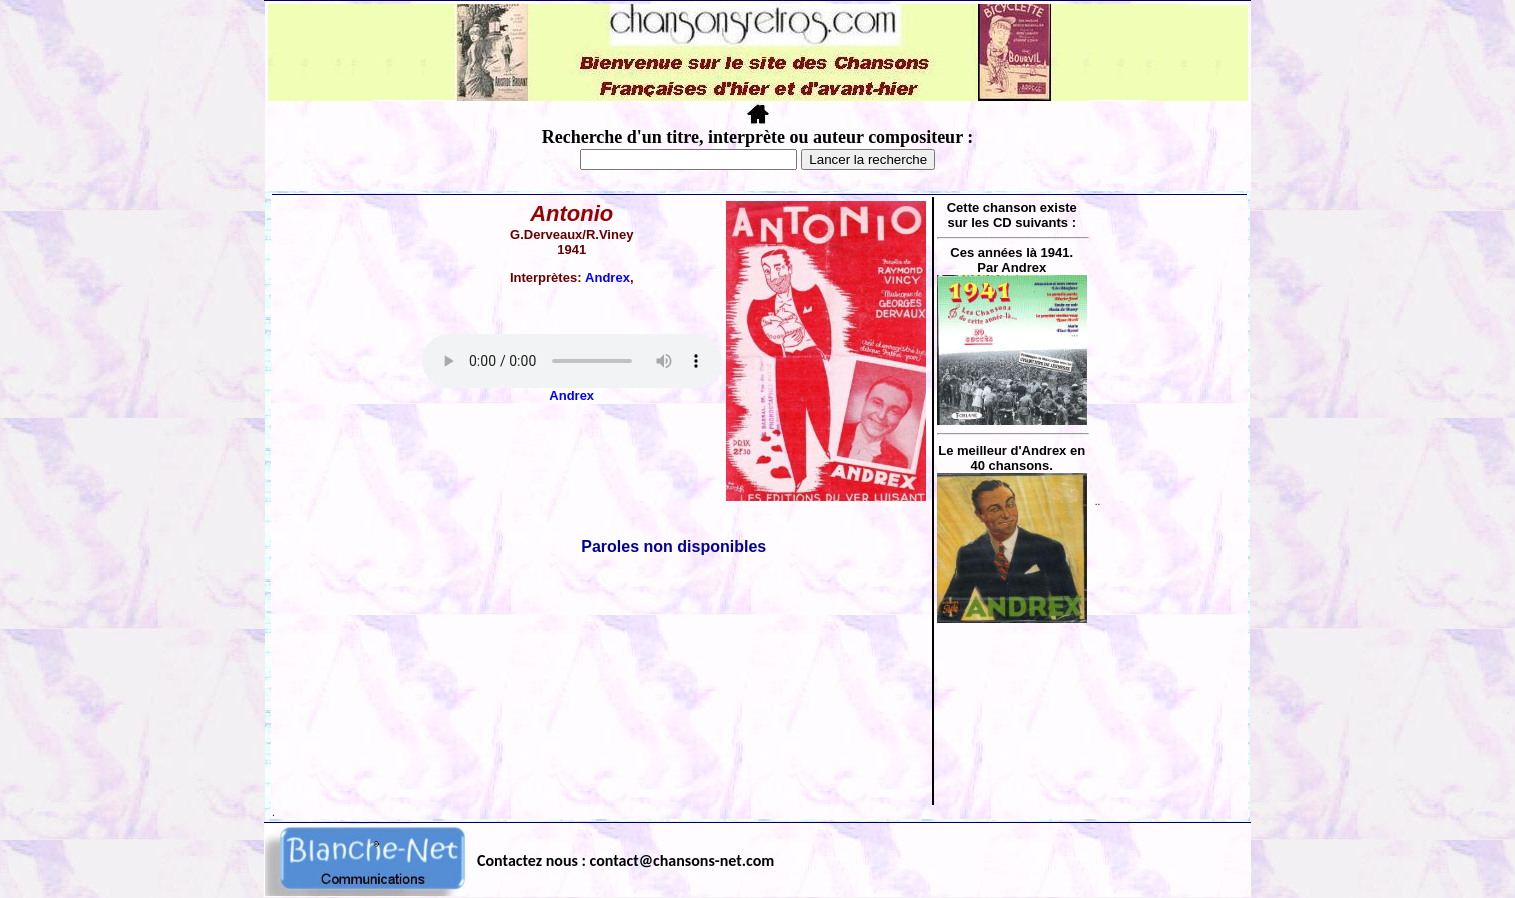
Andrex (607, 277)
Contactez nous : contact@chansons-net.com (625, 860)
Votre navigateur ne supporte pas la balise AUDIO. (572, 361)
